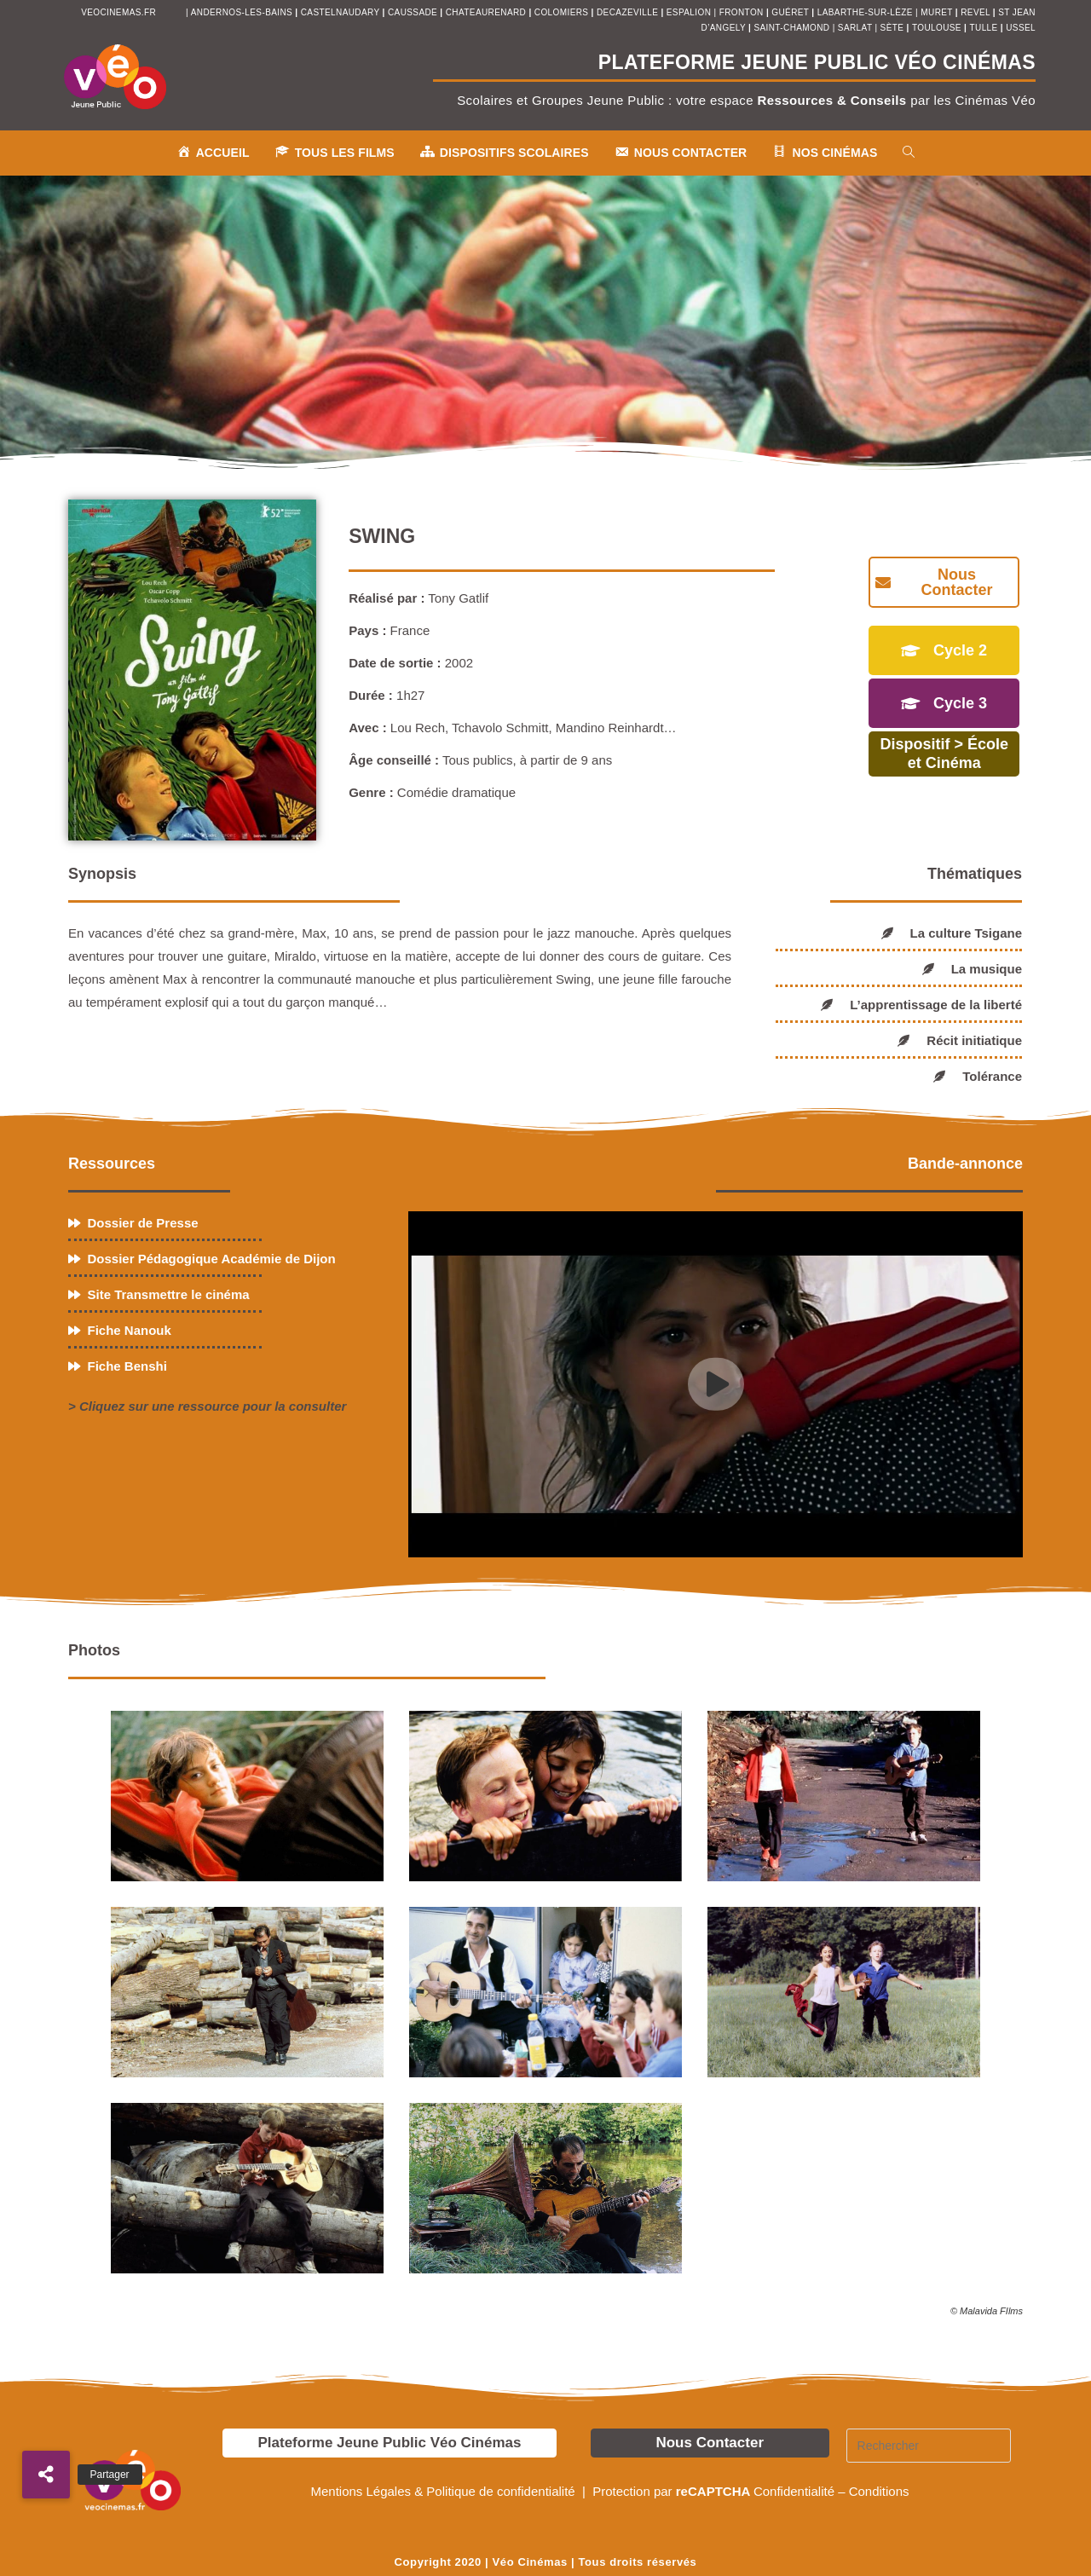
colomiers (561, 12)
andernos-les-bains (241, 12)
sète (893, 27)
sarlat (855, 27)
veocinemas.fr (118, 12)
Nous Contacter (709, 2442)
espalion (689, 12)
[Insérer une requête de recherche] (929, 2446)
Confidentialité (793, 2491)
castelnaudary (342, 12)
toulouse (938, 27)
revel (975, 12)
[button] (46, 2474)
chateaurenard (487, 12)
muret (938, 12)
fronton (741, 12)
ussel (1021, 27)
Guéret (790, 12)
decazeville (629, 12)
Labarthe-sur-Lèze (865, 12)
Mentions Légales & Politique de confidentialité (444, 2491)
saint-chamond (791, 27)
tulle (985, 27)
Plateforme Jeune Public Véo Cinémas (389, 2442)
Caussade (412, 12)
